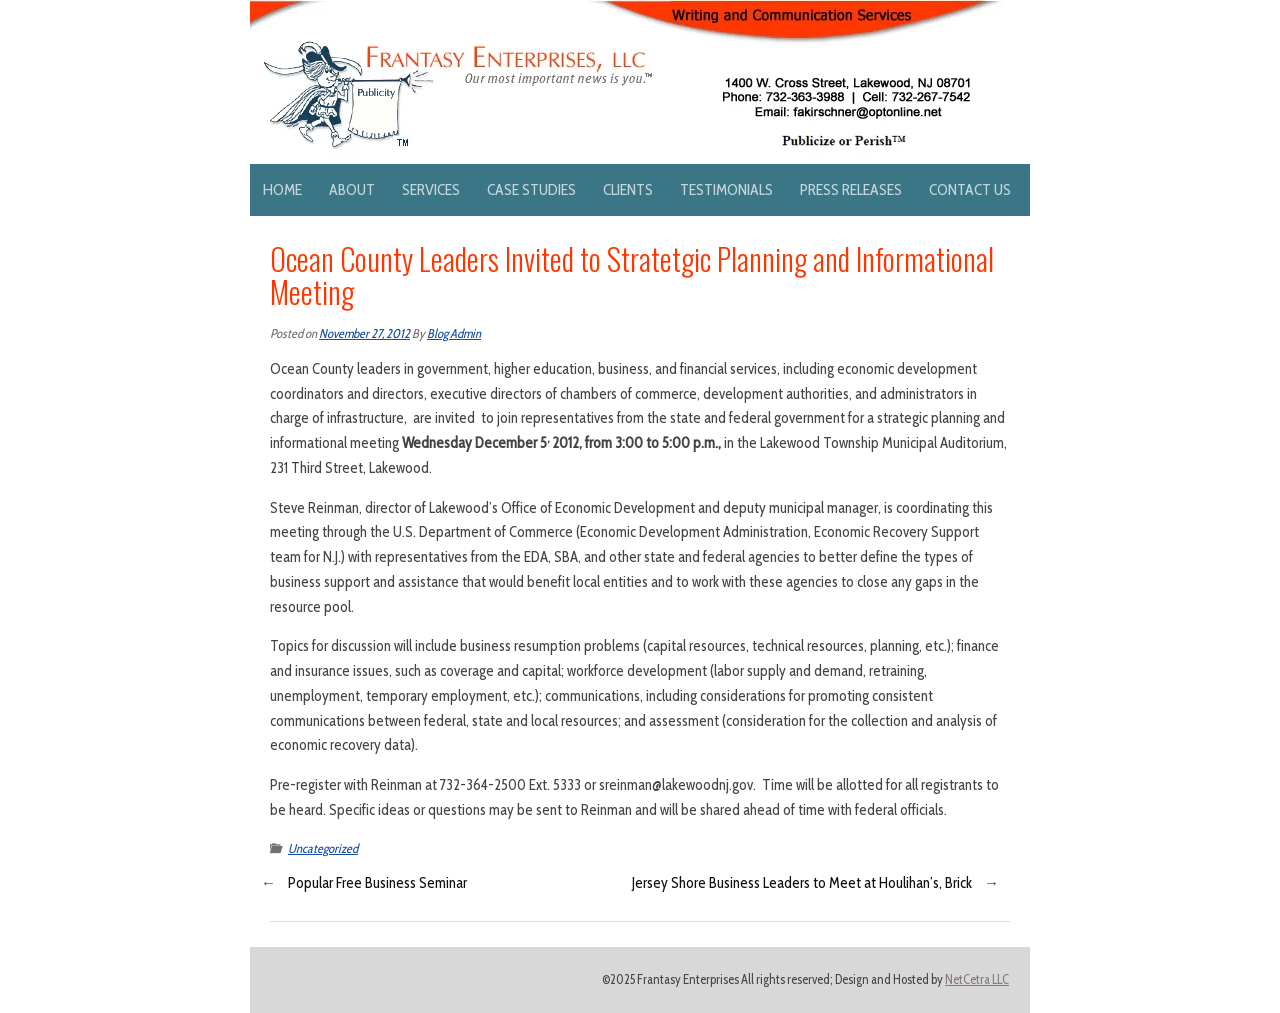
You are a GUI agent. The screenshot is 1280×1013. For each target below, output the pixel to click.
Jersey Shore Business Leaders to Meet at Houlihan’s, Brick (802, 883)
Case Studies (531, 189)
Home (282, 189)
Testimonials (726, 189)
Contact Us (970, 189)
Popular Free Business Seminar (377, 883)
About (352, 189)
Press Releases (851, 189)
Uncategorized (323, 848)
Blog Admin (454, 333)
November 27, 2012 (364, 333)
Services (431, 189)
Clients (628, 189)
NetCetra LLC (977, 979)
